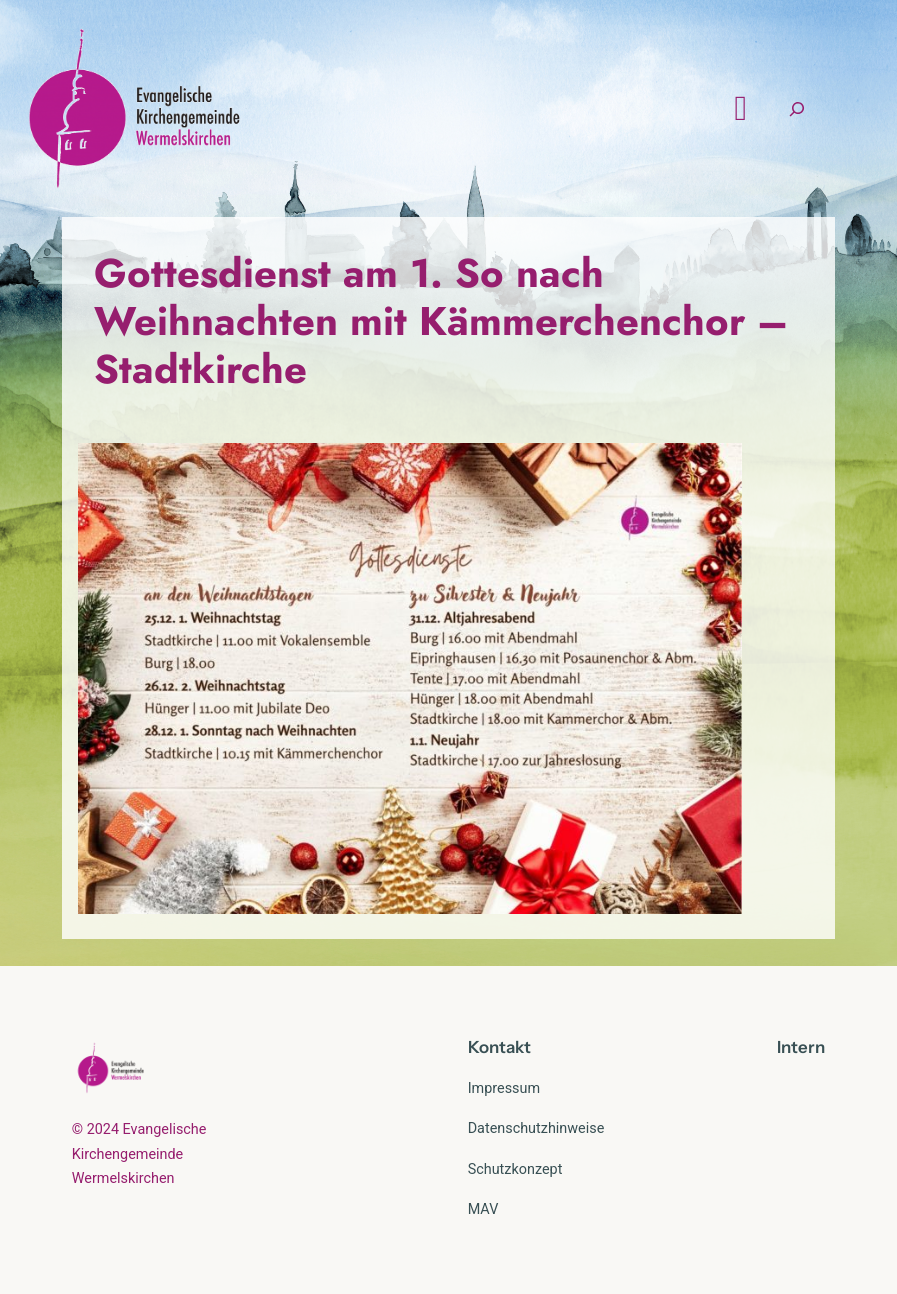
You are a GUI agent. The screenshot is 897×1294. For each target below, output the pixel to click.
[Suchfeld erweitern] (797, 108)
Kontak (496, 1047)
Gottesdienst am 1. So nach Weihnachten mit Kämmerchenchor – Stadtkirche (441, 321)
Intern (801, 1047)
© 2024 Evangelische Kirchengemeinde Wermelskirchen (139, 1154)
